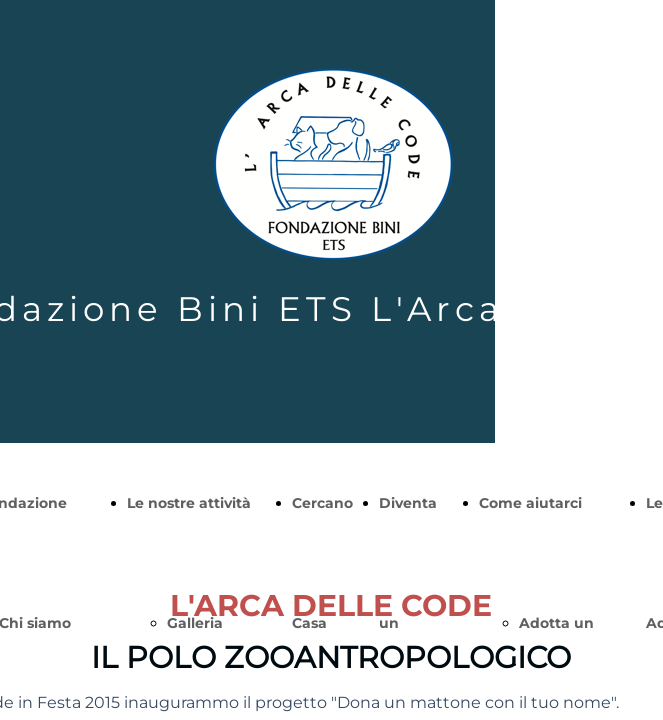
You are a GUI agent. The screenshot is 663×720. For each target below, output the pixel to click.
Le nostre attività (189, 503)
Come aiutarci (530, 503)
